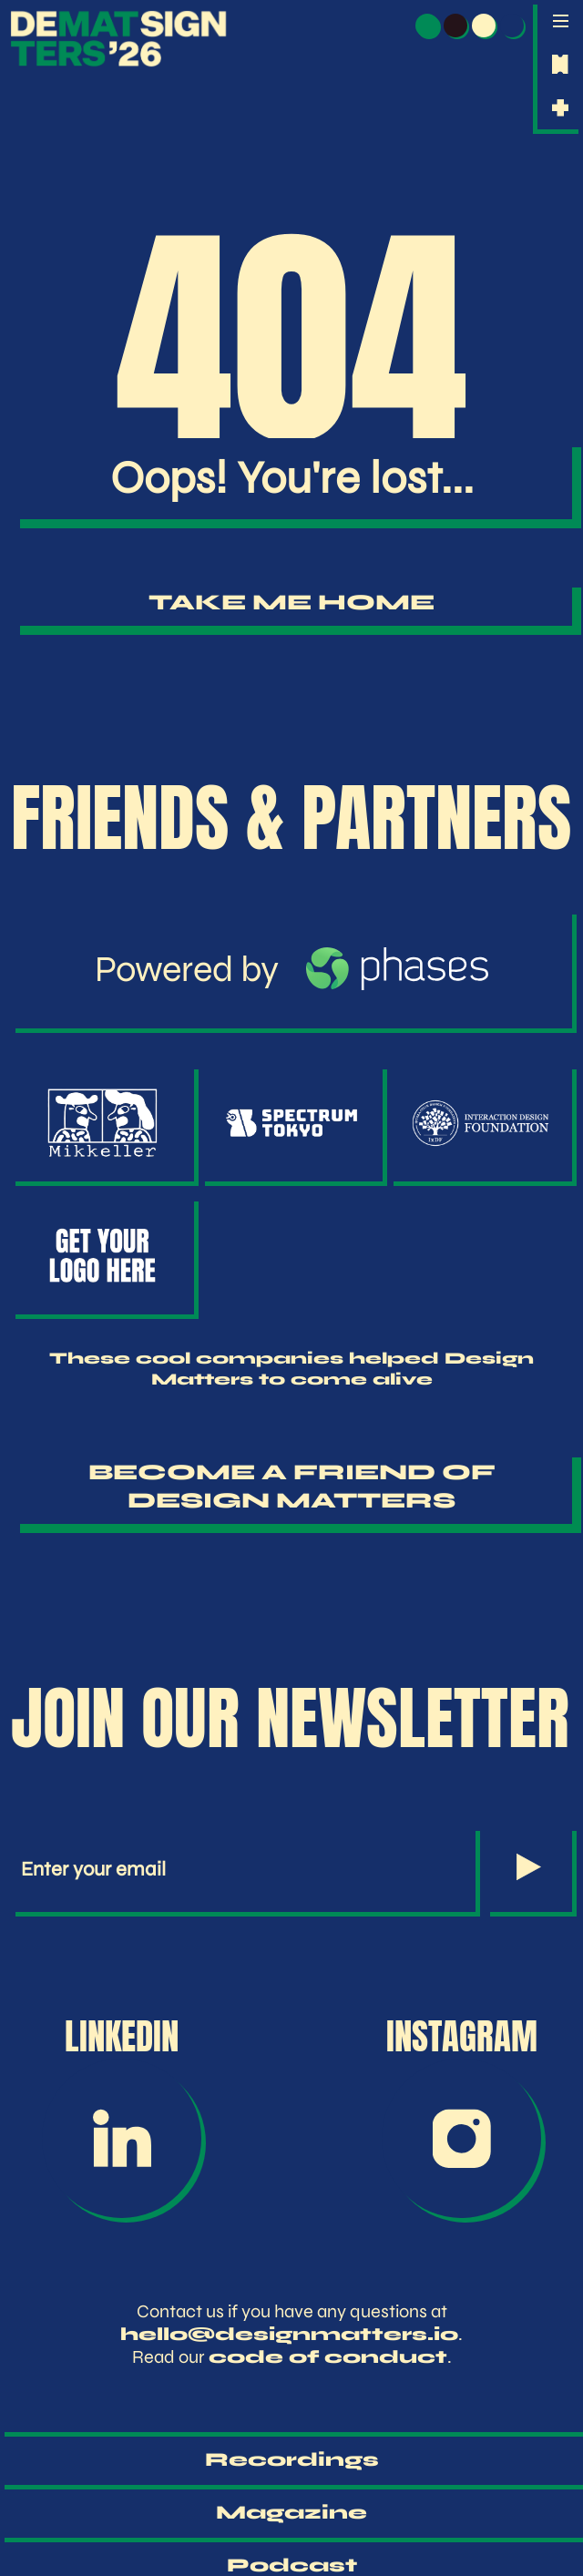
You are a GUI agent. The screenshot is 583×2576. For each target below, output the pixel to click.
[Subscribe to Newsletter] (529, 1869)
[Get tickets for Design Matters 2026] (560, 64)
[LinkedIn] (121, 2138)
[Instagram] (461, 2138)
